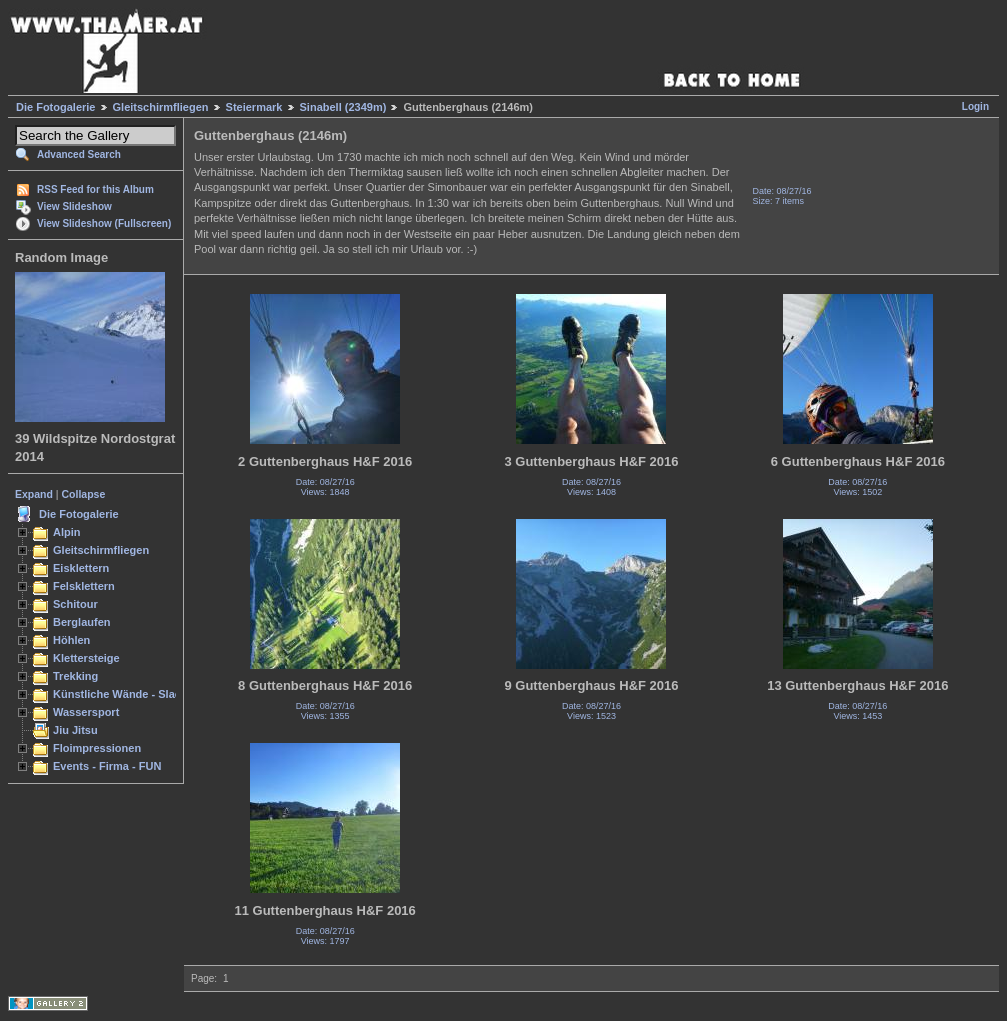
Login (975, 106)
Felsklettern (84, 586)
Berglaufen (82, 622)
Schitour (75, 604)
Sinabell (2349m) (343, 107)
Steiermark (254, 107)
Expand (34, 494)
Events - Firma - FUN (107, 766)
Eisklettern (81, 568)
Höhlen (71, 640)
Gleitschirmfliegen (161, 107)
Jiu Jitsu (75, 730)
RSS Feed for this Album (95, 189)
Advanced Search (79, 154)
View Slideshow (74, 206)
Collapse (84, 494)
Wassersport (86, 712)
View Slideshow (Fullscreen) (104, 223)
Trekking (75, 676)
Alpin (67, 532)
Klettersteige (86, 658)
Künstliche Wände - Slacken (126, 694)
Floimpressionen (97, 748)
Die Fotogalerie (55, 107)
